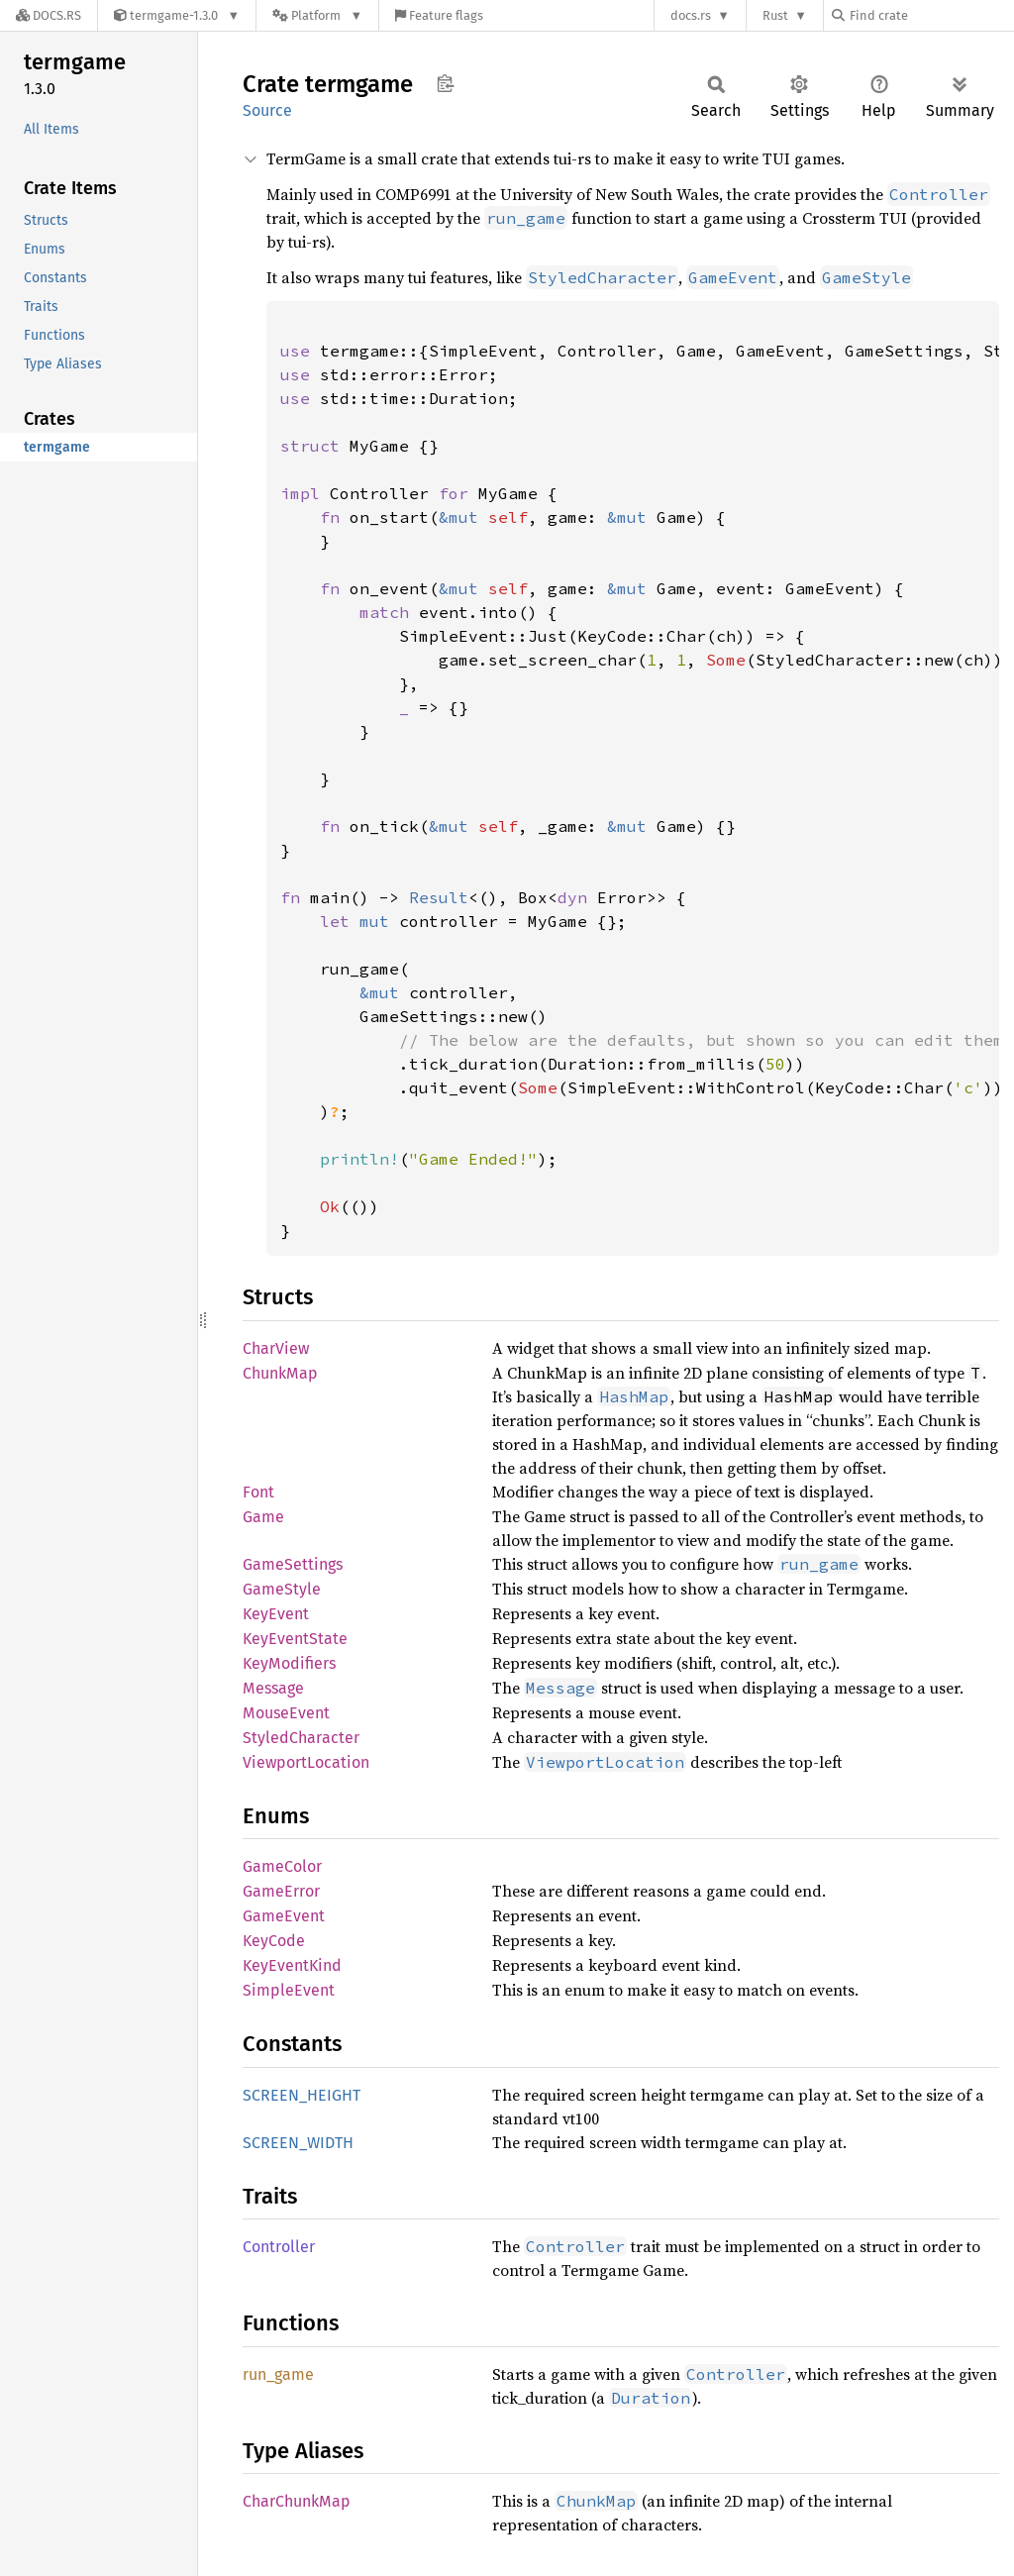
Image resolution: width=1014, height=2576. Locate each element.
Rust (775, 15)
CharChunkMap (297, 2501)
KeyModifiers (289, 1663)
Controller (279, 2246)
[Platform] (317, 15)
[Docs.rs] (48, 15)
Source (267, 110)
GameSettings (293, 1564)
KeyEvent (276, 1613)
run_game (278, 2374)
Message (273, 1688)
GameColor (282, 1866)
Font (258, 1492)
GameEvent (284, 1915)
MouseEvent (286, 1712)
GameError (281, 1891)
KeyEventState (295, 1638)
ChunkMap (280, 1373)
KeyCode (274, 1940)
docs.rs (690, 15)
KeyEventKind (292, 1965)
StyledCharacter (301, 1737)
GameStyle (282, 1589)
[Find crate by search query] (931, 15)
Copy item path (445, 83)
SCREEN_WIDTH (298, 2142)
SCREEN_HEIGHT (301, 2095)
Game (263, 1516)
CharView (276, 1348)
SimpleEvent (289, 1990)
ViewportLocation (306, 1762)
